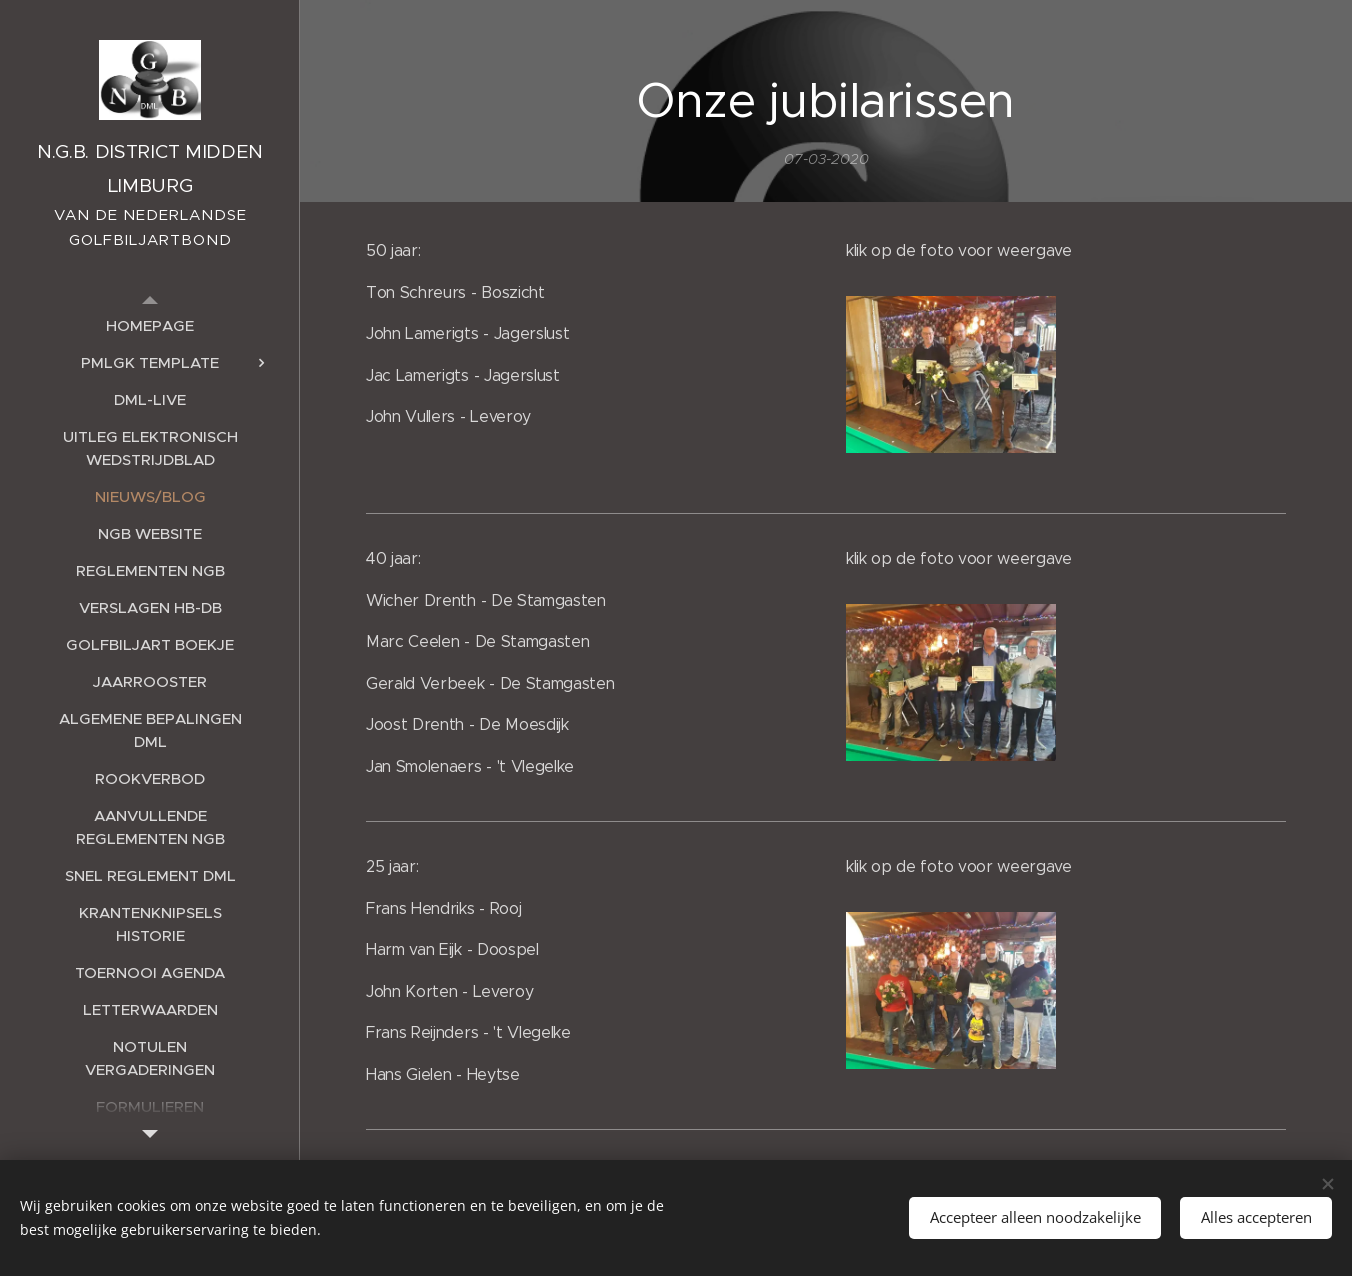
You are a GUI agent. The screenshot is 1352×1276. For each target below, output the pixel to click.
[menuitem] (150, 325)
